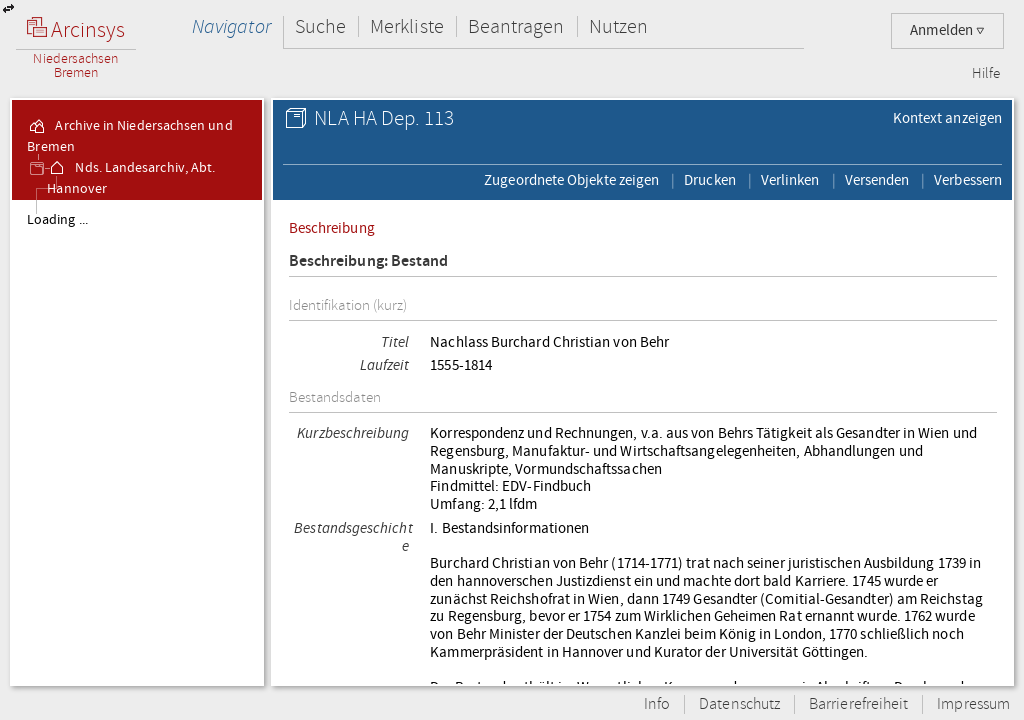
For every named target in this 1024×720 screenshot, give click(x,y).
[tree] (137, 442)
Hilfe (986, 74)
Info (657, 704)
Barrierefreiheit (858, 704)
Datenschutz (739, 704)
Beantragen (516, 26)
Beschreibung (332, 228)
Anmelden (947, 30)
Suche (320, 26)
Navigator (231, 26)
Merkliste (407, 26)
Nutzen (618, 26)
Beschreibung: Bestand (369, 261)
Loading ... (57, 220)
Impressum (973, 704)
